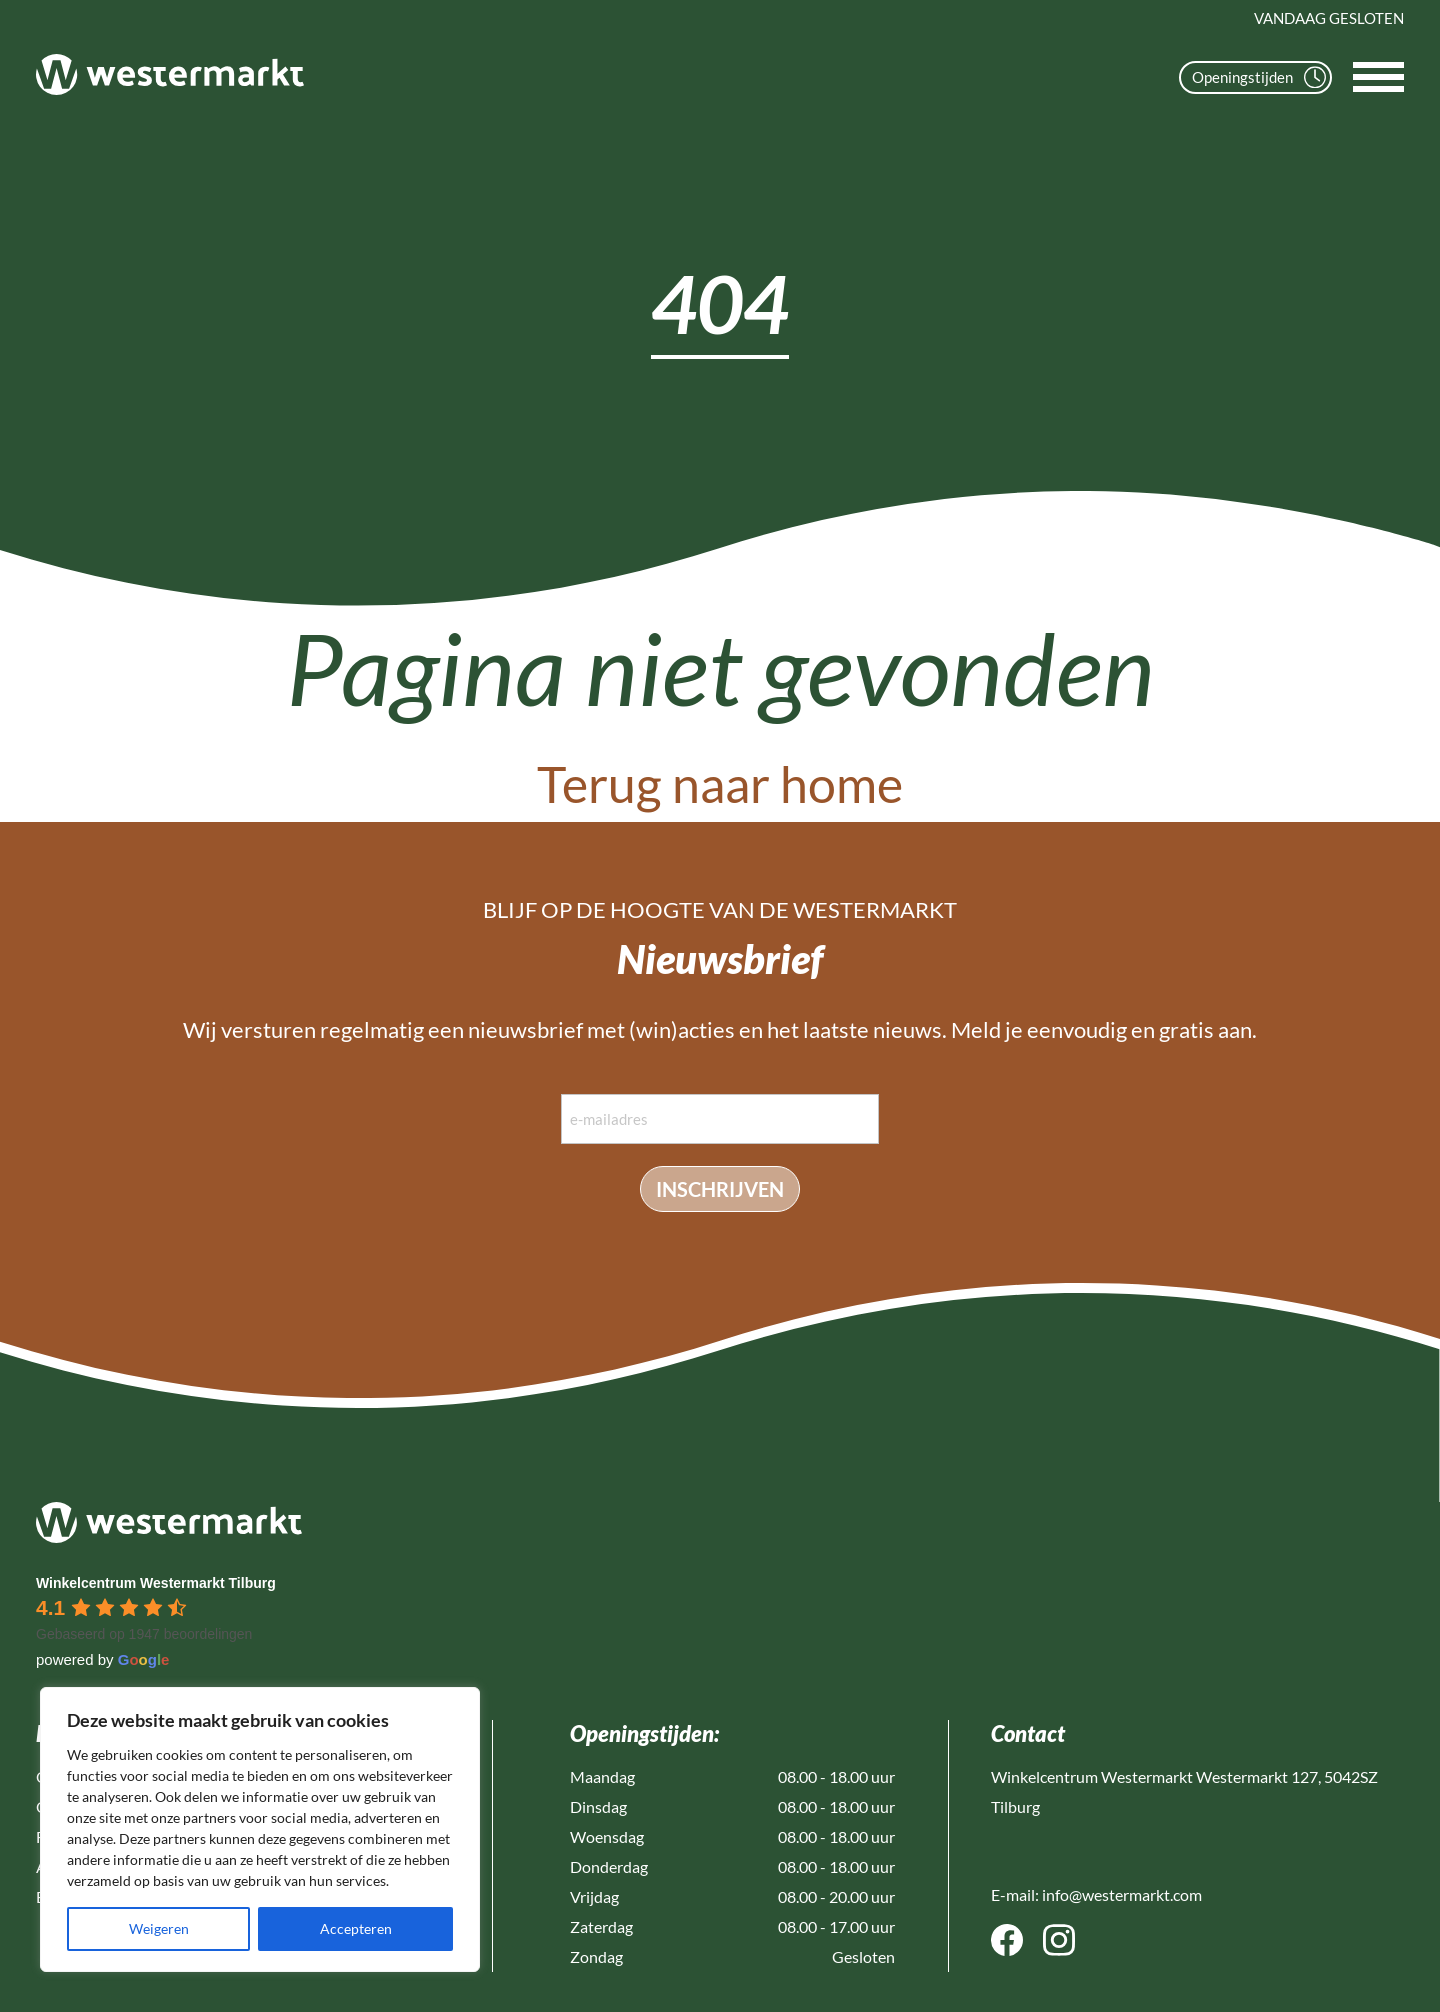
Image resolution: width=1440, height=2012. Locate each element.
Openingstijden (1259, 77)
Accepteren (356, 1928)
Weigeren (159, 1928)
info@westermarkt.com (1122, 1894)
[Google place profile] (156, 1583)
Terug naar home (720, 784)
